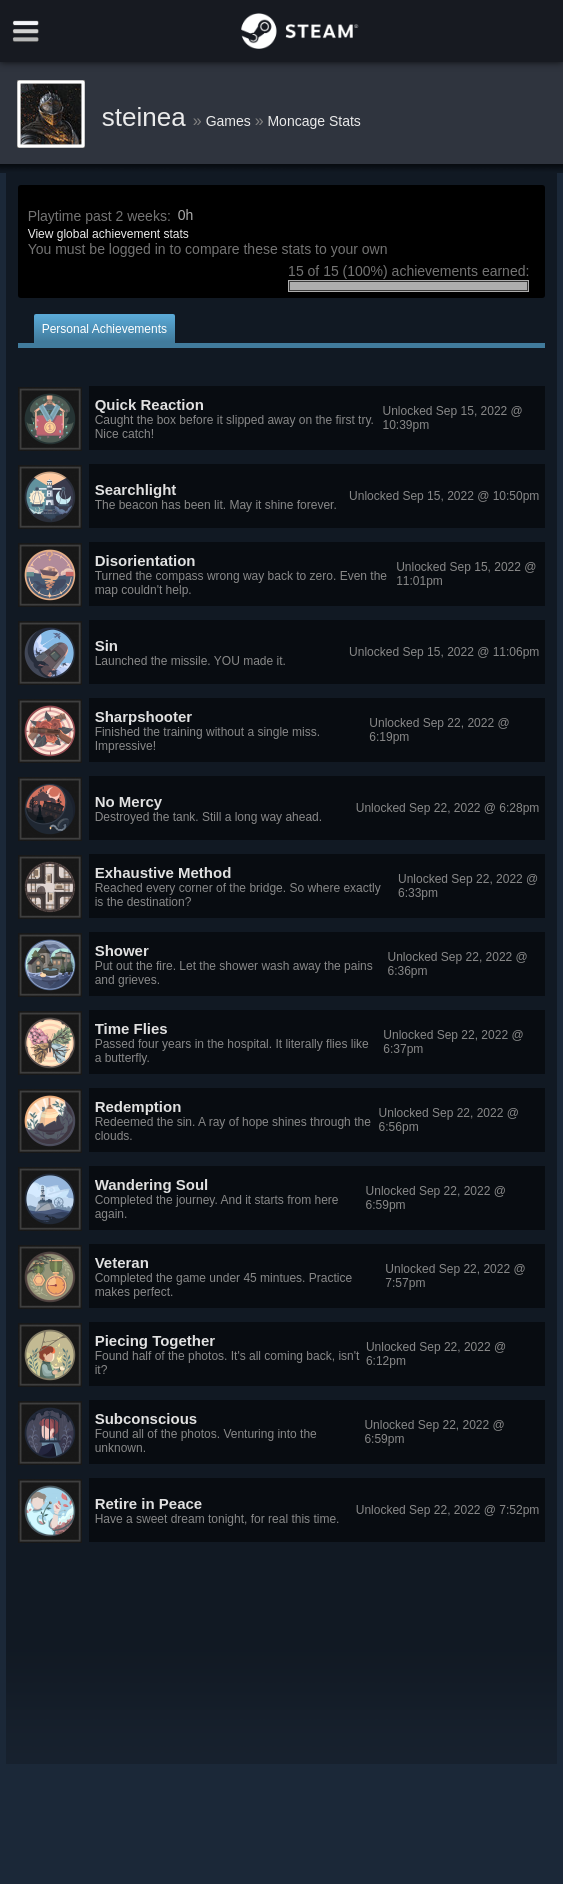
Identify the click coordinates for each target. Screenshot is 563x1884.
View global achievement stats (108, 234)
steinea (147, 117)
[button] (282, 419)
